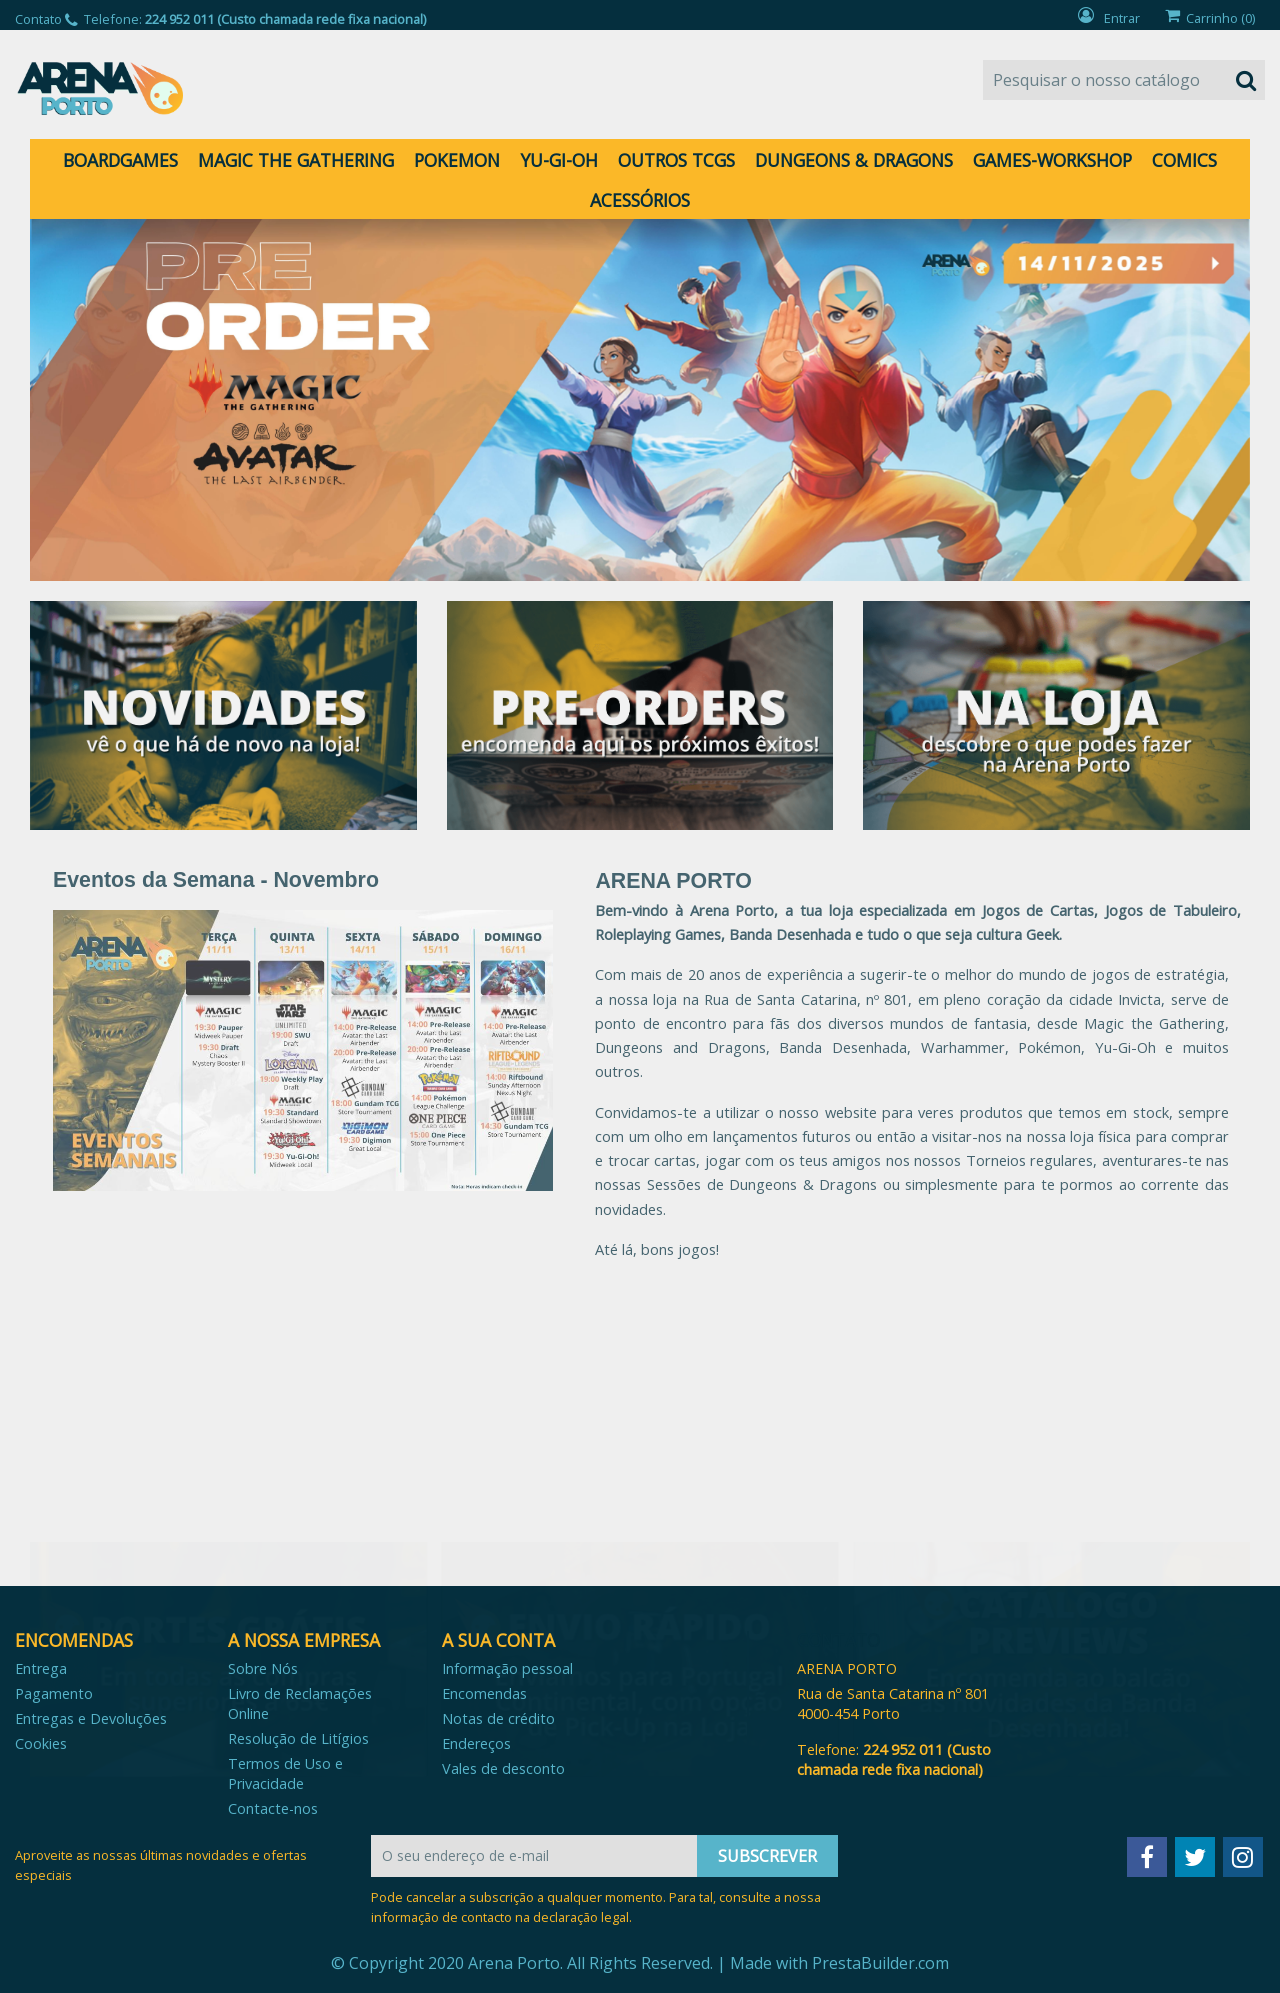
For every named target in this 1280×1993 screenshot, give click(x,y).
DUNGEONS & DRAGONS (854, 160)
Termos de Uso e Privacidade (285, 1773)
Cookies (41, 1743)
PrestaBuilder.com (880, 1963)
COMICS (1184, 160)
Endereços (476, 1743)
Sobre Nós (263, 1668)
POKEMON (457, 160)
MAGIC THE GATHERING (296, 160)
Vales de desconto (503, 1768)
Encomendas (484, 1693)
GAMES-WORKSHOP (1052, 160)
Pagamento (54, 1693)
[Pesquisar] (1124, 80)
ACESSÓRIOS (640, 200)
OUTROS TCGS (676, 160)
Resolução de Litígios (298, 1738)
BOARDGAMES (120, 160)
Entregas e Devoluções (91, 1718)
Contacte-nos (273, 1808)
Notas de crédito (498, 1718)
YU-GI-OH (559, 160)
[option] (640, 400)
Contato (38, 19)
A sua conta (498, 1640)
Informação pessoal (507, 1668)
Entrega (41, 1668)
